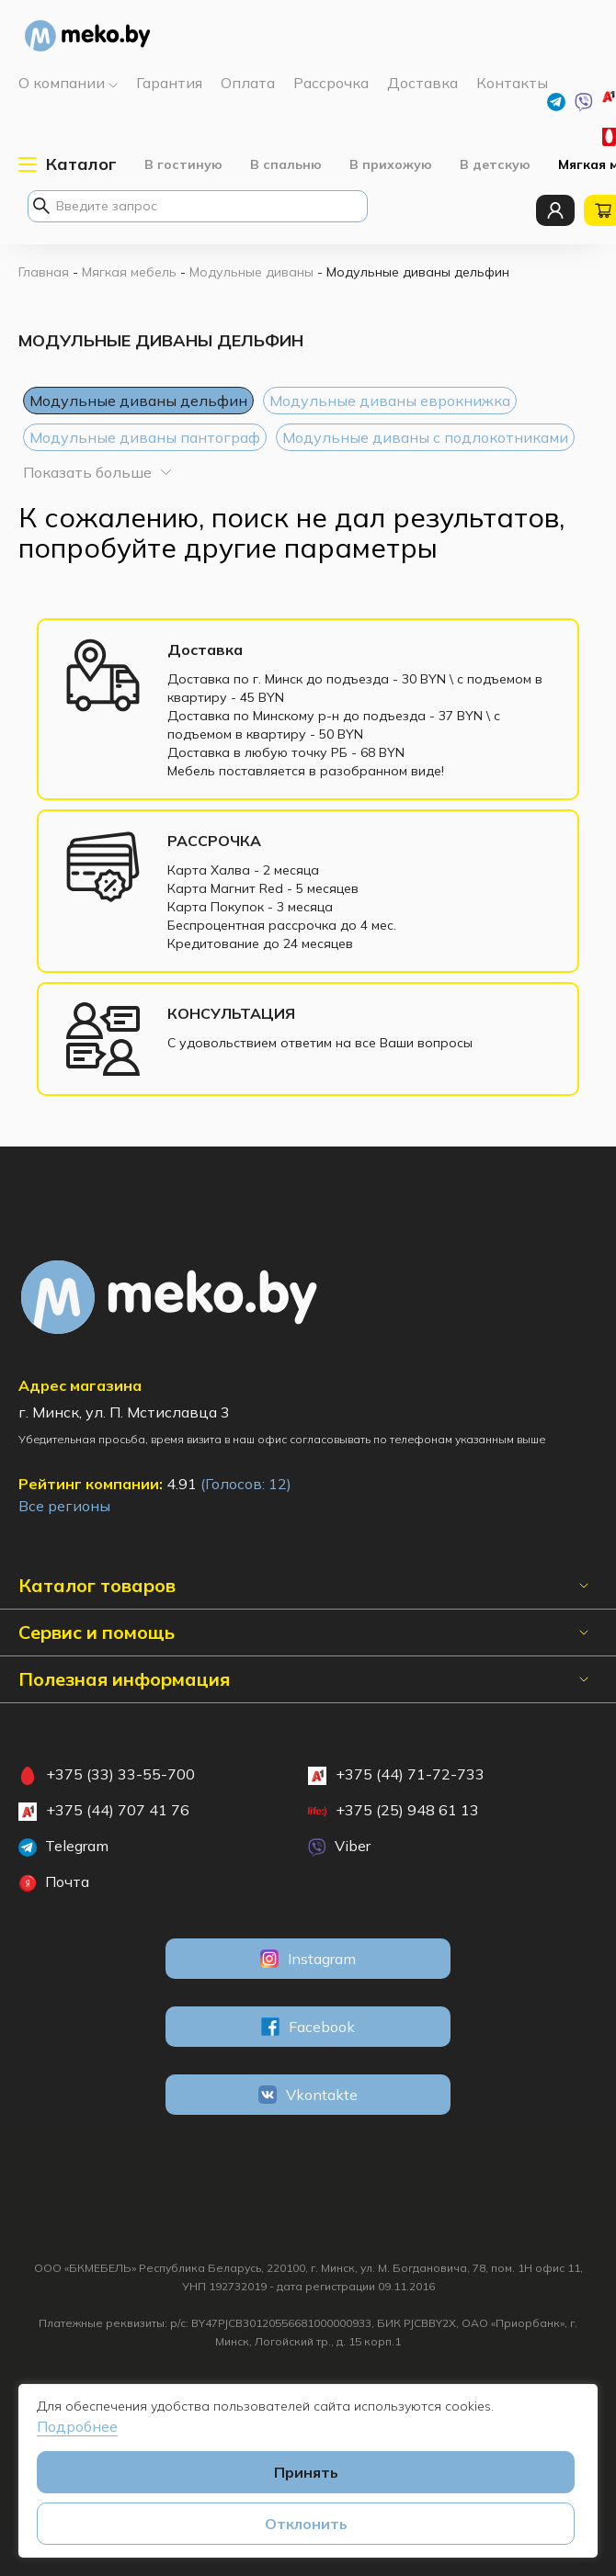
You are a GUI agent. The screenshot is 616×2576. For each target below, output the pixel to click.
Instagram (308, 1958)
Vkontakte (308, 2094)
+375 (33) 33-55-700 (106, 1775)
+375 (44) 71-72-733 (396, 1775)
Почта (53, 1882)
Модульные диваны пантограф (144, 437)
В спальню (286, 164)
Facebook (308, 2026)
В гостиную (183, 164)
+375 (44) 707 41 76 (103, 1811)
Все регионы (64, 1506)
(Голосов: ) (245, 1483)
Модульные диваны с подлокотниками (425, 437)
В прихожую (390, 164)
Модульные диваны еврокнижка (389, 400)
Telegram (63, 1846)
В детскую (495, 164)
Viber (339, 1846)
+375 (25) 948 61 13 (393, 1811)
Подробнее (77, 2426)
